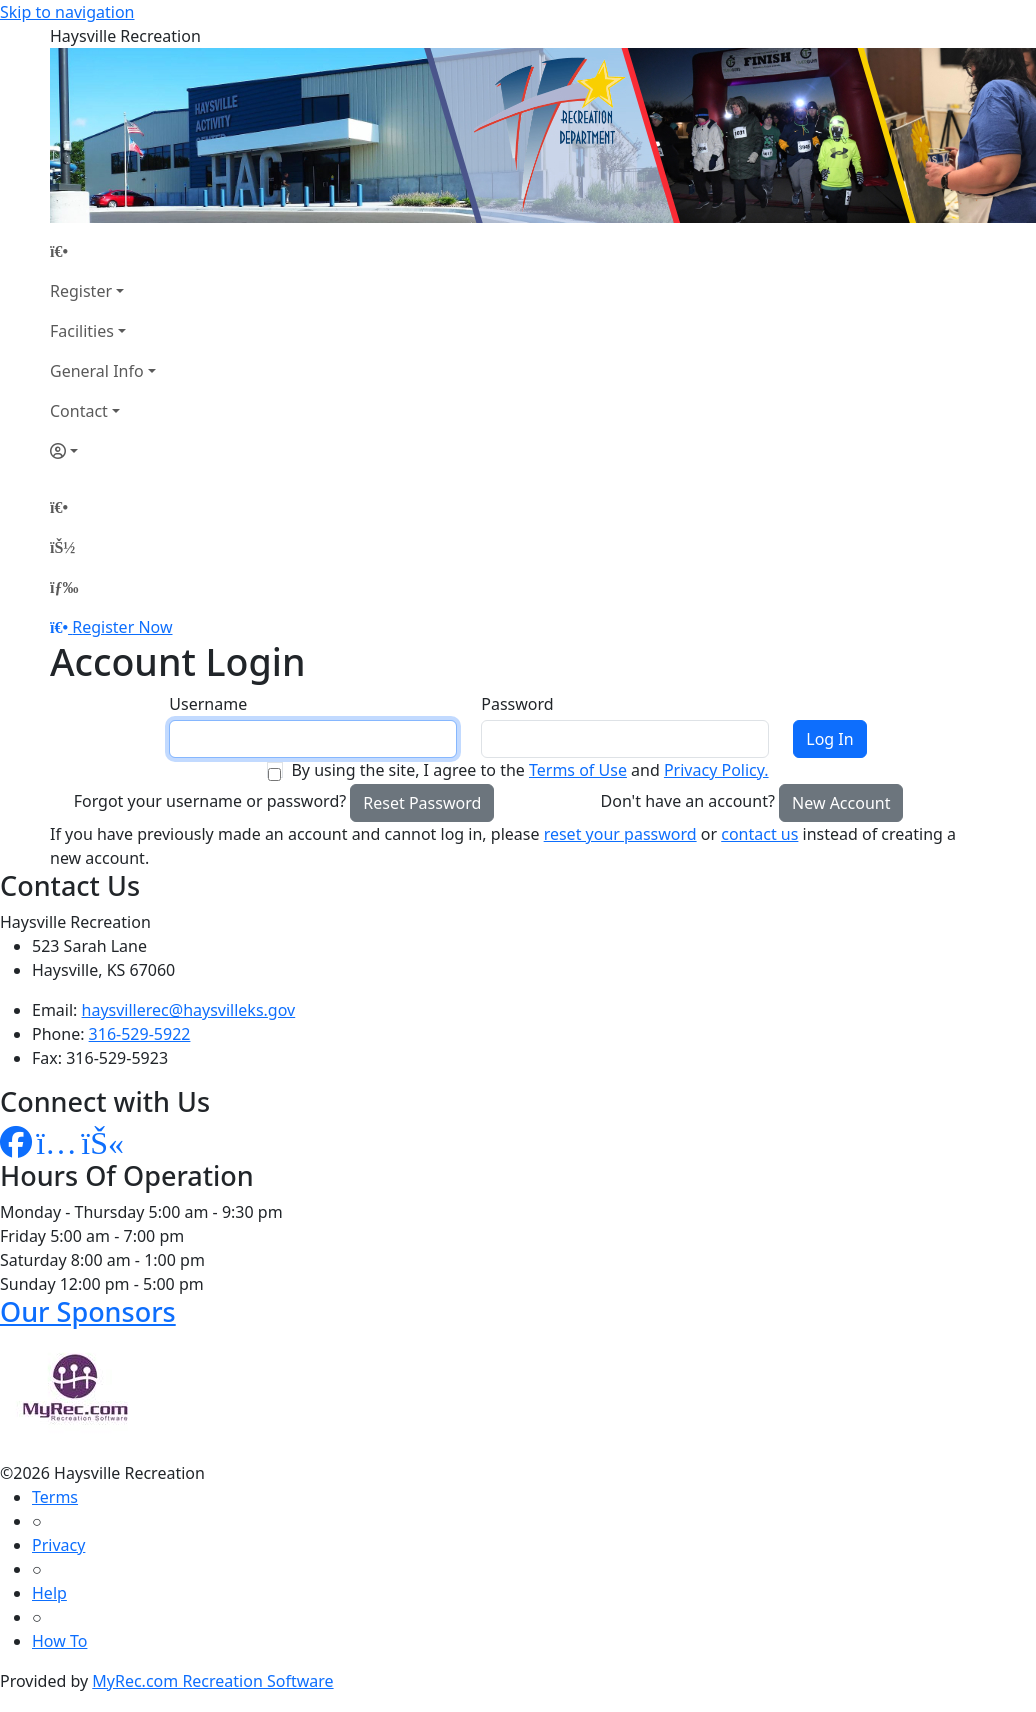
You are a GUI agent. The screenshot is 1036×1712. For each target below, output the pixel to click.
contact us (759, 834)
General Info (97, 371)
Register (81, 291)
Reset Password (422, 803)
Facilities (82, 331)
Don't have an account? (688, 801)
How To (59, 1641)
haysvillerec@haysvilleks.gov (189, 1010)
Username (208, 704)
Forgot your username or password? (210, 801)
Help (49, 1593)
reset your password (620, 834)
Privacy (58, 1545)
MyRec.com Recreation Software (212, 1681)
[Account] (103, 451)
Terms (55, 1497)
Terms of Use (578, 770)
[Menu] (64, 587)
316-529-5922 (140, 1034)
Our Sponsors (88, 1311)
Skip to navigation (67, 12)
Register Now (122, 627)
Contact (79, 411)
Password (517, 704)
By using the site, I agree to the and (529, 770)
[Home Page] (103, 251)
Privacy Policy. (716, 770)
